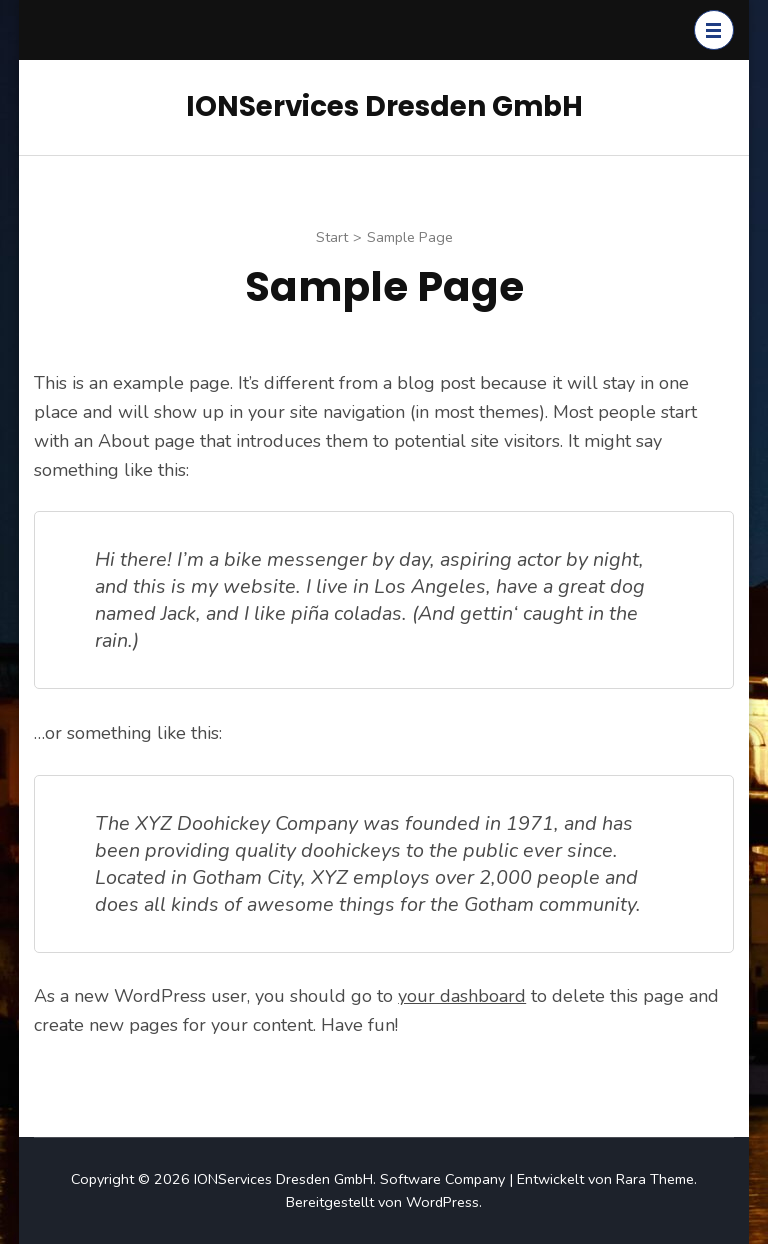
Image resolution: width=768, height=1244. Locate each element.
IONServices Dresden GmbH (384, 106)
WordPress (442, 1202)
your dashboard (462, 996)
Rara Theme (655, 1179)
